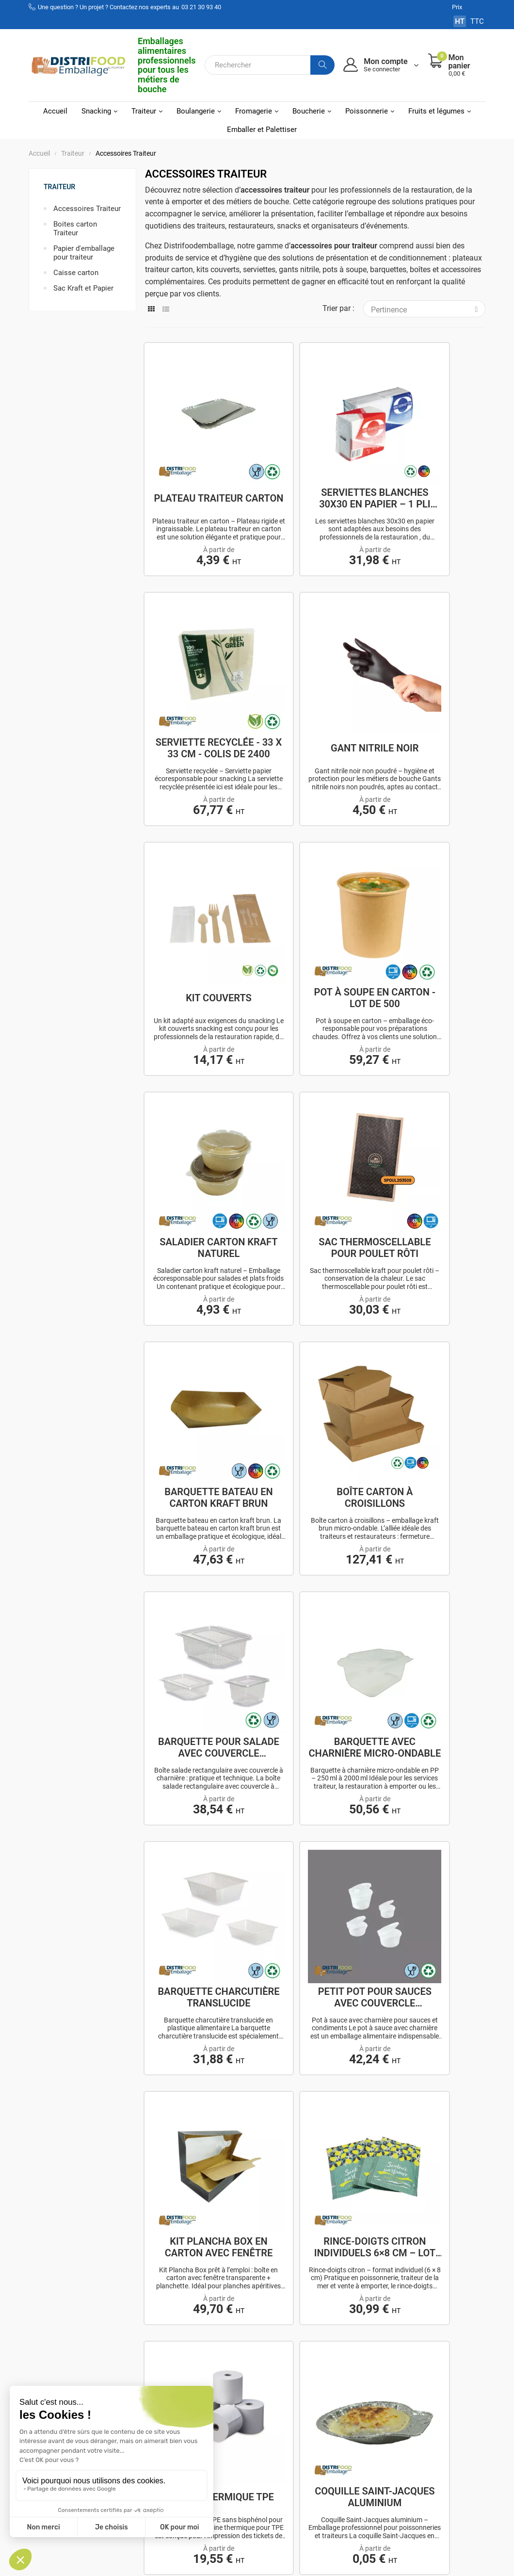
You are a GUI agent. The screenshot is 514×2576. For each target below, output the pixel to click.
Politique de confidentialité (324, 2438)
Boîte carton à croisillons (199, 1075)
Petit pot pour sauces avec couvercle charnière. (315, 1282)
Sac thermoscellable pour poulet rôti (315, 868)
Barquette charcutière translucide (198, 1282)
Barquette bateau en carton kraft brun (431, 868)
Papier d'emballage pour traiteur (83, 252)
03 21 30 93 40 (201, 7)
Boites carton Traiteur (75, 228)
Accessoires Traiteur (87, 208)
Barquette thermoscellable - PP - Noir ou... (315, 1695)
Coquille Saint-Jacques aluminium (431, 1488)
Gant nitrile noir (198, 662)
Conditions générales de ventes (334, 2415)
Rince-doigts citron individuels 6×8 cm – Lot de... (199, 1488)
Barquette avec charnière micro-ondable (431, 1075)
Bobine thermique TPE (315, 1488)
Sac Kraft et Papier (83, 288)
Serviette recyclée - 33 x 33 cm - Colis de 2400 (431, 455)
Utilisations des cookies (326, 2460)
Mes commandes (252, 2410)
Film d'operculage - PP (198, 1695)
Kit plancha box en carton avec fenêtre (431, 1282)
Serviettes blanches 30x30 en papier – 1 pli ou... (315, 455)
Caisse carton (75, 272)
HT (460, 21)
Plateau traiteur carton (198, 455)
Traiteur (59, 187)
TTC (477, 21)
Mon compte (244, 2397)
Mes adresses (246, 2424)
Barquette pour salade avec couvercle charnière (315, 1075)
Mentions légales (329, 2397)
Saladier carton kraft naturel (198, 868)
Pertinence (428, 309)
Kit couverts (315, 662)
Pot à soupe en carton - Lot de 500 (431, 661)
